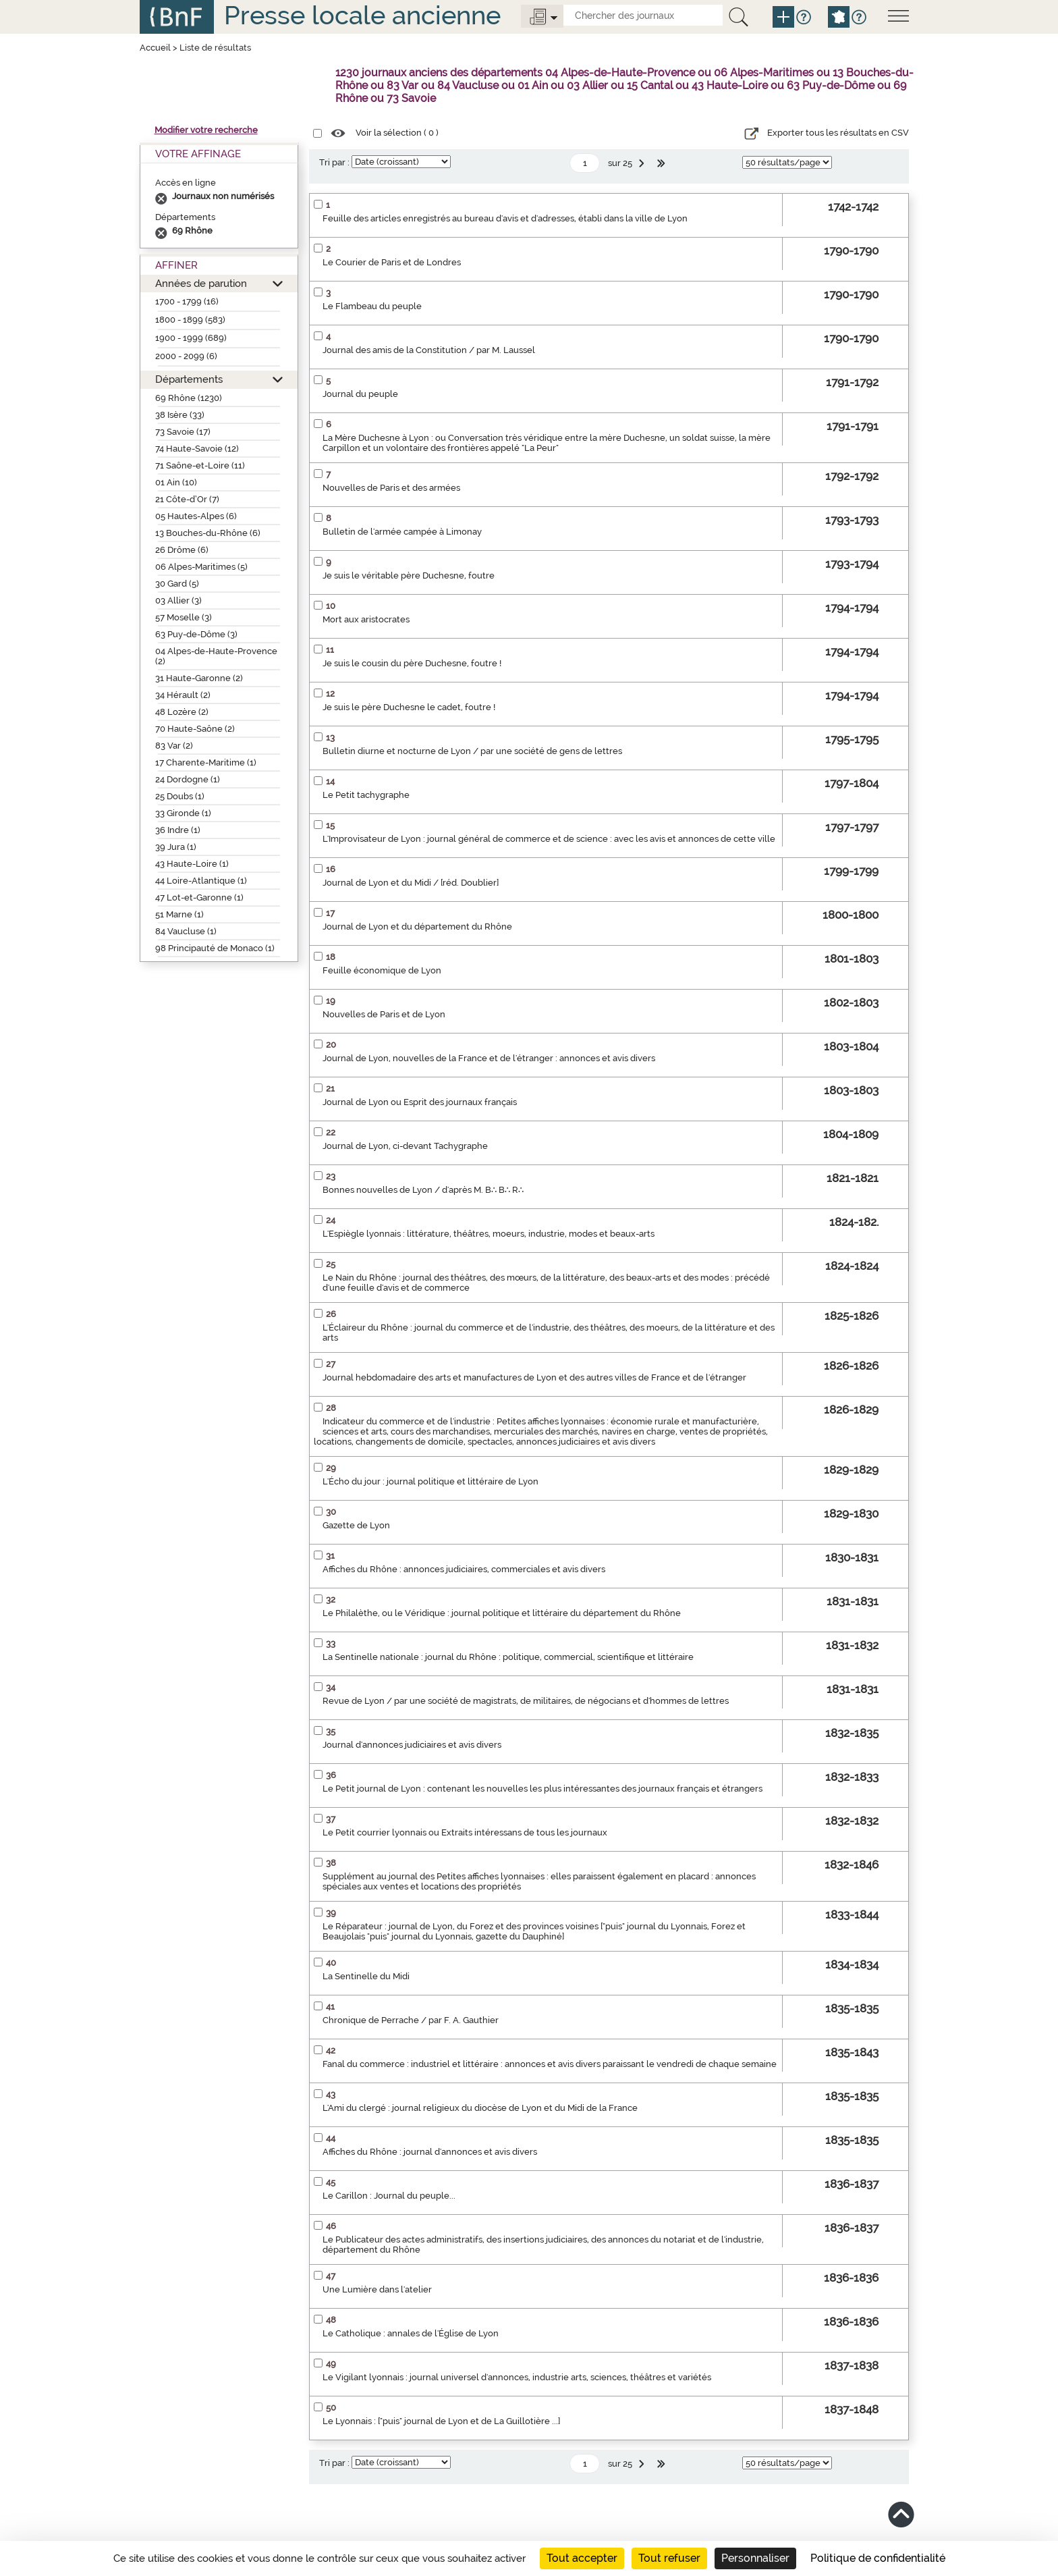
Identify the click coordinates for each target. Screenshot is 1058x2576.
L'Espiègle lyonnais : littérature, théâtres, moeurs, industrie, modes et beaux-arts (489, 1234)
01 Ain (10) (176, 482)
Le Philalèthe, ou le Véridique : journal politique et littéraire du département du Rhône (502, 1613)
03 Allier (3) (178, 600)
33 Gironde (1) (183, 813)
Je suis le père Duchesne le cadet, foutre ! (409, 707)
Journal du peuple (360, 394)
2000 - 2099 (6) (186, 356)
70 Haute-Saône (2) (195, 729)
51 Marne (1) (179, 914)
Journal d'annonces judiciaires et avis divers (412, 1745)
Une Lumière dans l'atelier (377, 2289)
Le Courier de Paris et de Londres (392, 262)
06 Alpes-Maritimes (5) (201, 567)
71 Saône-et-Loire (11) (200, 465)
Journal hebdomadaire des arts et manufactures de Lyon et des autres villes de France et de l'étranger (534, 1377)
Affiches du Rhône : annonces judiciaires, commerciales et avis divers (464, 1569)
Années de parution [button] (201, 283)
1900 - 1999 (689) (191, 338)
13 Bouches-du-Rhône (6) (207, 533)
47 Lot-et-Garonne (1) (199, 897)
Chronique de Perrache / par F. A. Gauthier (411, 2020)
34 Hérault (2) (183, 695)
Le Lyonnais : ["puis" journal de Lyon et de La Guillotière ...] (441, 2421)
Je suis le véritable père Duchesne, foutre (409, 575)
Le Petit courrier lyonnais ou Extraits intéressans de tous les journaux (465, 1832)
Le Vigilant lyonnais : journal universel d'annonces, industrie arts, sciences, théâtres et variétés (517, 2377)
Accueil (155, 48)
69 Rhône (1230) (188, 398)
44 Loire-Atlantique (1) (201, 881)
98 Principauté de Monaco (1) (215, 948)
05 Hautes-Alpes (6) (196, 516)
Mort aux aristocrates (366, 619)
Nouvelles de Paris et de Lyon (384, 1014)
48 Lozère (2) (181, 712)
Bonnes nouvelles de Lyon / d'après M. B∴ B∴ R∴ (423, 1190)
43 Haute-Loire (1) (192, 864)
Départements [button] (189, 379)
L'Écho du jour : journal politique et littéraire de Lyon (430, 1481)
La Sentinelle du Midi (366, 1976)
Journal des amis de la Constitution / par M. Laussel (429, 350)
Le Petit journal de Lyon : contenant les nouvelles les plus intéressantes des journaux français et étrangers (542, 1788)
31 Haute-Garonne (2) (199, 678)
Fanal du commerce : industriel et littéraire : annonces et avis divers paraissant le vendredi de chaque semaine (550, 2064)
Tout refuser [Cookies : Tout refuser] (669, 2558)
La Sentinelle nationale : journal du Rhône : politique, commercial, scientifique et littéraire (508, 1657)
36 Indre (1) (177, 830)
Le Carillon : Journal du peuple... (389, 2196)
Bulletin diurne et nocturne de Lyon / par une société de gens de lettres (472, 751)
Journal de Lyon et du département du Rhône (417, 926)
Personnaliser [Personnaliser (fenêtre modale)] (755, 2558)
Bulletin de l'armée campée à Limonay (402, 532)
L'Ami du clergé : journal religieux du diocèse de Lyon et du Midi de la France (480, 2108)
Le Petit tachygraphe (366, 795)
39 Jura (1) (175, 847)
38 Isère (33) (179, 415)
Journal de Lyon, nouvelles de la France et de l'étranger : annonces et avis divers (489, 1058)
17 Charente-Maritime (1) (205, 762)
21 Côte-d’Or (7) (187, 499)
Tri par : (334, 162)
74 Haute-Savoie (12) (197, 449)
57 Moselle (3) (183, 617)
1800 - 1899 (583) (190, 320)
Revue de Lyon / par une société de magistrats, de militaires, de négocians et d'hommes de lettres (526, 1701)
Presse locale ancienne (362, 15)
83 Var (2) (174, 746)
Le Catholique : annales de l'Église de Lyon (411, 2333)
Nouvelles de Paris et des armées (391, 488)
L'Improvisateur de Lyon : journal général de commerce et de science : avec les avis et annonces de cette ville (549, 839)
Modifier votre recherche (206, 130)
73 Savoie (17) (183, 432)
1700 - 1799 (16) (187, 301)
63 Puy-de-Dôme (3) (196, 634)
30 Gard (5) (177, 584)
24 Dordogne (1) (187, 779)
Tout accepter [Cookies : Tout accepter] (582, 2558)
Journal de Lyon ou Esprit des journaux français (420, 1102)
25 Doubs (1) (179, 796)
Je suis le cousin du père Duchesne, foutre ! (412, 663)
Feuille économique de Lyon (382, 970)
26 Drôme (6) (181, 550)
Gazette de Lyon (356, 1525)
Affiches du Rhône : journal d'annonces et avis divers (430, 2152)
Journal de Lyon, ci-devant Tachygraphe (405, 1146)
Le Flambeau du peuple (372, 306)
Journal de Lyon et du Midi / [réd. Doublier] (411, 883)
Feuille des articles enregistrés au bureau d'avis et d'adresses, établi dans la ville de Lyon (505, 218)
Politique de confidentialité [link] (877, 2558)
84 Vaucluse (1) (186, 931)
